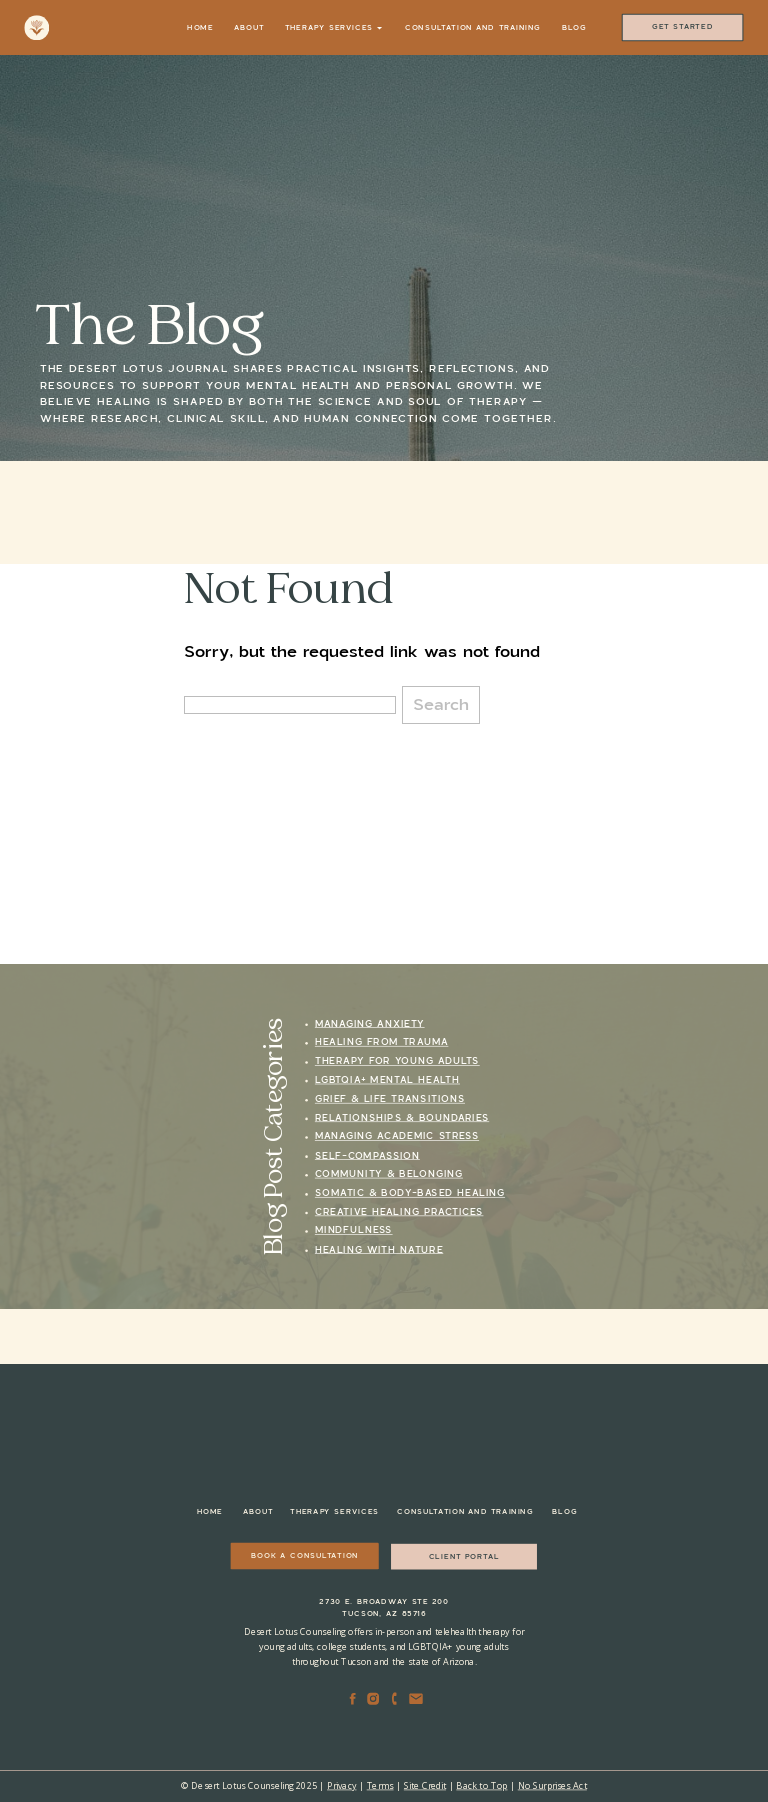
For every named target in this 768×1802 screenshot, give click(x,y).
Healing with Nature (379, 1249)
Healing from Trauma (382, 1042)
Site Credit (425, 1785)
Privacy (341, 1785)
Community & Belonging (389, 1174)
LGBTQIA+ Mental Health (387, 1080)
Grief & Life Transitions (390, 1099)
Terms (380, 1785)
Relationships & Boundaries (402, 1118)
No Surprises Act (552, 1785)
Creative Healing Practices (399, 1212)
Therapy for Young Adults (397, 1061)
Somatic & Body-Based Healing (410, 1193)
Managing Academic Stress (397, 1136)
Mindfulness (354, 1230)
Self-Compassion (367, 1155)
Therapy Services (333, 27)
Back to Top (481, 1785)
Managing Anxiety (370, 1023)
